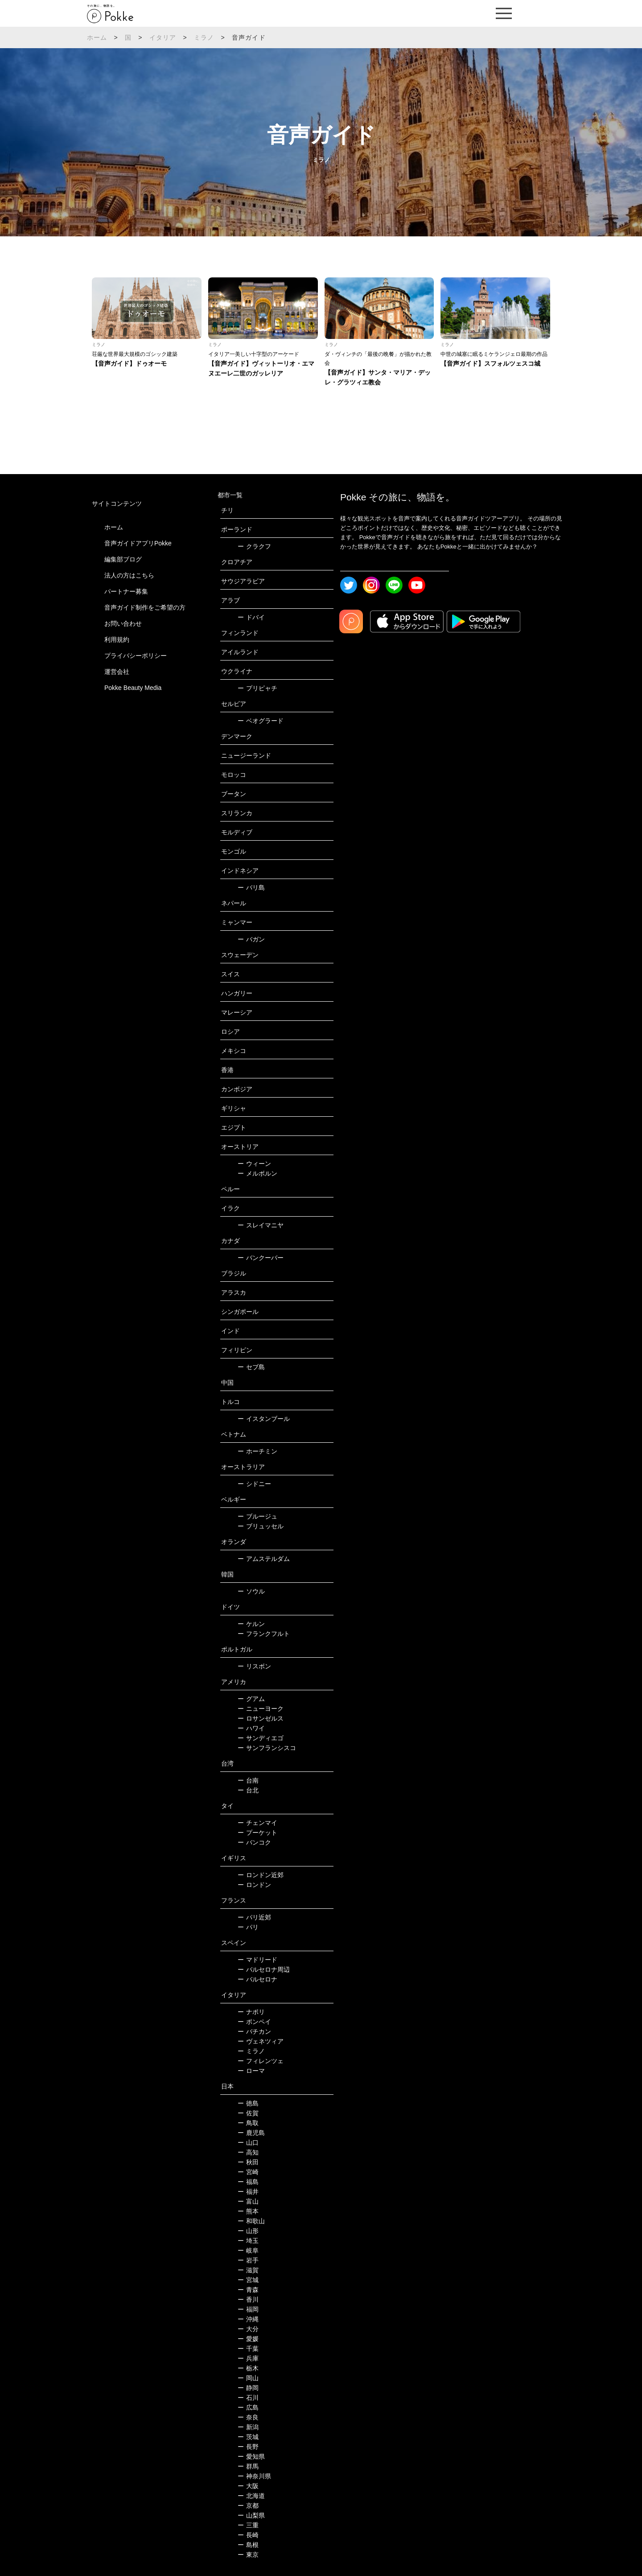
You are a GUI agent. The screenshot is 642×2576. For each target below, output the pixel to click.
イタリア (163, 37)
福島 (248, 2181)
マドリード (257, 1959)
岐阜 (248, 2250)
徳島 (248, 2103)
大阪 (248, 2485)
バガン (251, 939)
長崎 (248, 2535)
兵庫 (248, 2358)
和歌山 (251, 2221)
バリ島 (251, 887)
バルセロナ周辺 (264, 1969)
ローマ (251, 2070)
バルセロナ (257, 1979)
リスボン (254, 1666)
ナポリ (251, 2011)
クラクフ (254, 546)
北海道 (251, 2495)
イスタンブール (264, 1418)
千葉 (248, 2348)
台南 (248, 1780)
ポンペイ (254, 2021)
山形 (248, 2230)
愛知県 (251, 2456)
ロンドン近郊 (261, 1874)
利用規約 (116, 639)
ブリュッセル (261, 1526)
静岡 (248, 2387)
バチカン (254, 2031)
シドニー (254, 1483)
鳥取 (248, 2122)
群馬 (248, 2466)
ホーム (97, 37)
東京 (248, 2554)
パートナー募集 (126, 591)
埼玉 (248, 2240)
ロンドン (254, 1884)
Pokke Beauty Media (132, 687)
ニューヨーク (261, 1708)
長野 (248, 2446)
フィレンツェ (261, 2060)
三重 (248, 2525)
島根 (248, 2544)
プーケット (257, 1832)
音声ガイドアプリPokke (138, 543)
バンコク (254, 1842)
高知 (248, 2152)
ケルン (251, 1623)
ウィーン (254, 1163)
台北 (248, 1790)
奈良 (248, 2417)
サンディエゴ (261, 1738)
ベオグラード (261, 720)
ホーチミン (257, 1451)
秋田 (248, 2162)
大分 (248, 2328)
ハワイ (251, 1728)
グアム (251, 1698)
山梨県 (251, 2515)
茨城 (248, 2436)
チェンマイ (257, 1822)
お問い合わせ (123, 623)
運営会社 (116, 671)
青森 (248, 2289)
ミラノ (204, 37)
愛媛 (248, 2338)
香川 (248, 2299)
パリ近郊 (254, 1917)
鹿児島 (251, 2132)
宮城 (248, 2279)
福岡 (248, 2309)
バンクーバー (261, 1257)
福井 (248, 2191)
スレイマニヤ (261, 1225)
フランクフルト (264, 1633)
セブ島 (251, 1367)
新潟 (248, 2427)
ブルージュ (257, 1516)
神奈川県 (254, 2476)
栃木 (248, 2368)
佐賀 (248, 2113)
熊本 (248, 2211)
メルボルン (257, 1173)
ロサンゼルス (261, 1718)
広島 (248, 2407)
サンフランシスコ (267, 1747)
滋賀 (248, 2270)
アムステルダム (264, 1558)
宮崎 (248, 2172)
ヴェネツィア (261, 2041)
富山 (248, 2201)
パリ (248, 1927)
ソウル (251, 1591)
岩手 (248, 2260)
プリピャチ (257, 688)
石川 (248, 2397)
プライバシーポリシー (135, 655)
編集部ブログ (123, 559)
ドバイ (251, 617)
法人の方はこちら (129, 575)
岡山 (248, 2378)
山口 (248, 2142)
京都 (248, 2505)
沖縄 (248, 2319)
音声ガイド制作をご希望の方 (144, 607)
